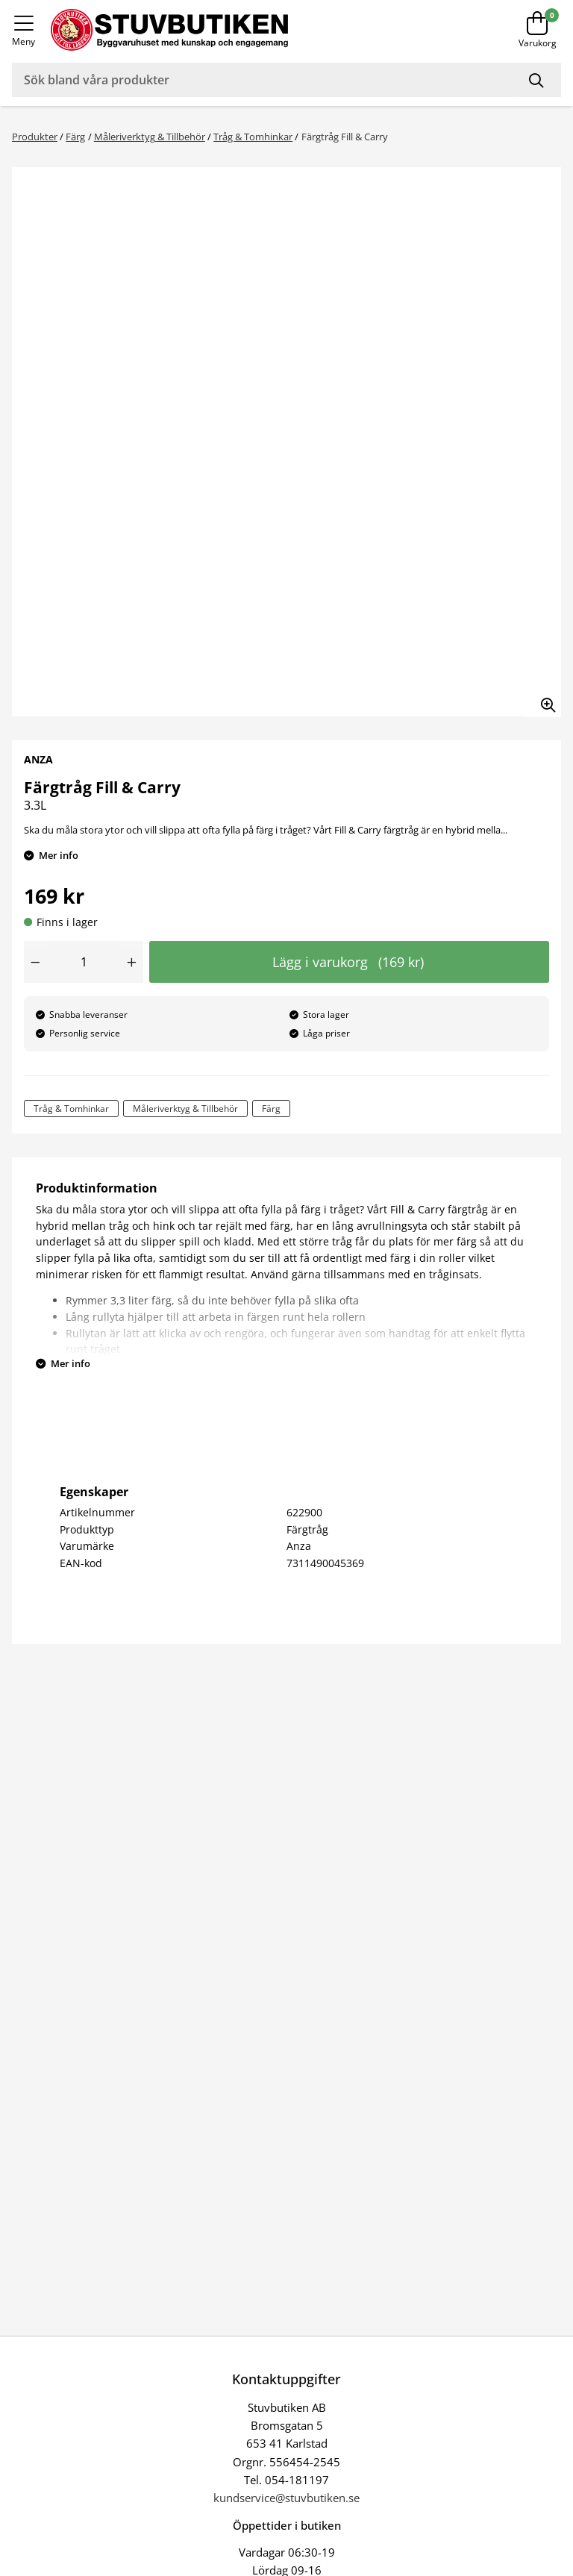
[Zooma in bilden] (543, 699)
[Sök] (538, 80)
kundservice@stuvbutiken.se (286, 2497)
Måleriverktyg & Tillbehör (149, 136)
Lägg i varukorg (348, 962)
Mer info (58, 855)
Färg (75, 136)
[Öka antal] (131, 962)
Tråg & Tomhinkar (252, 136)
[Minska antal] (35, 962)
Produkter (34, 136)
